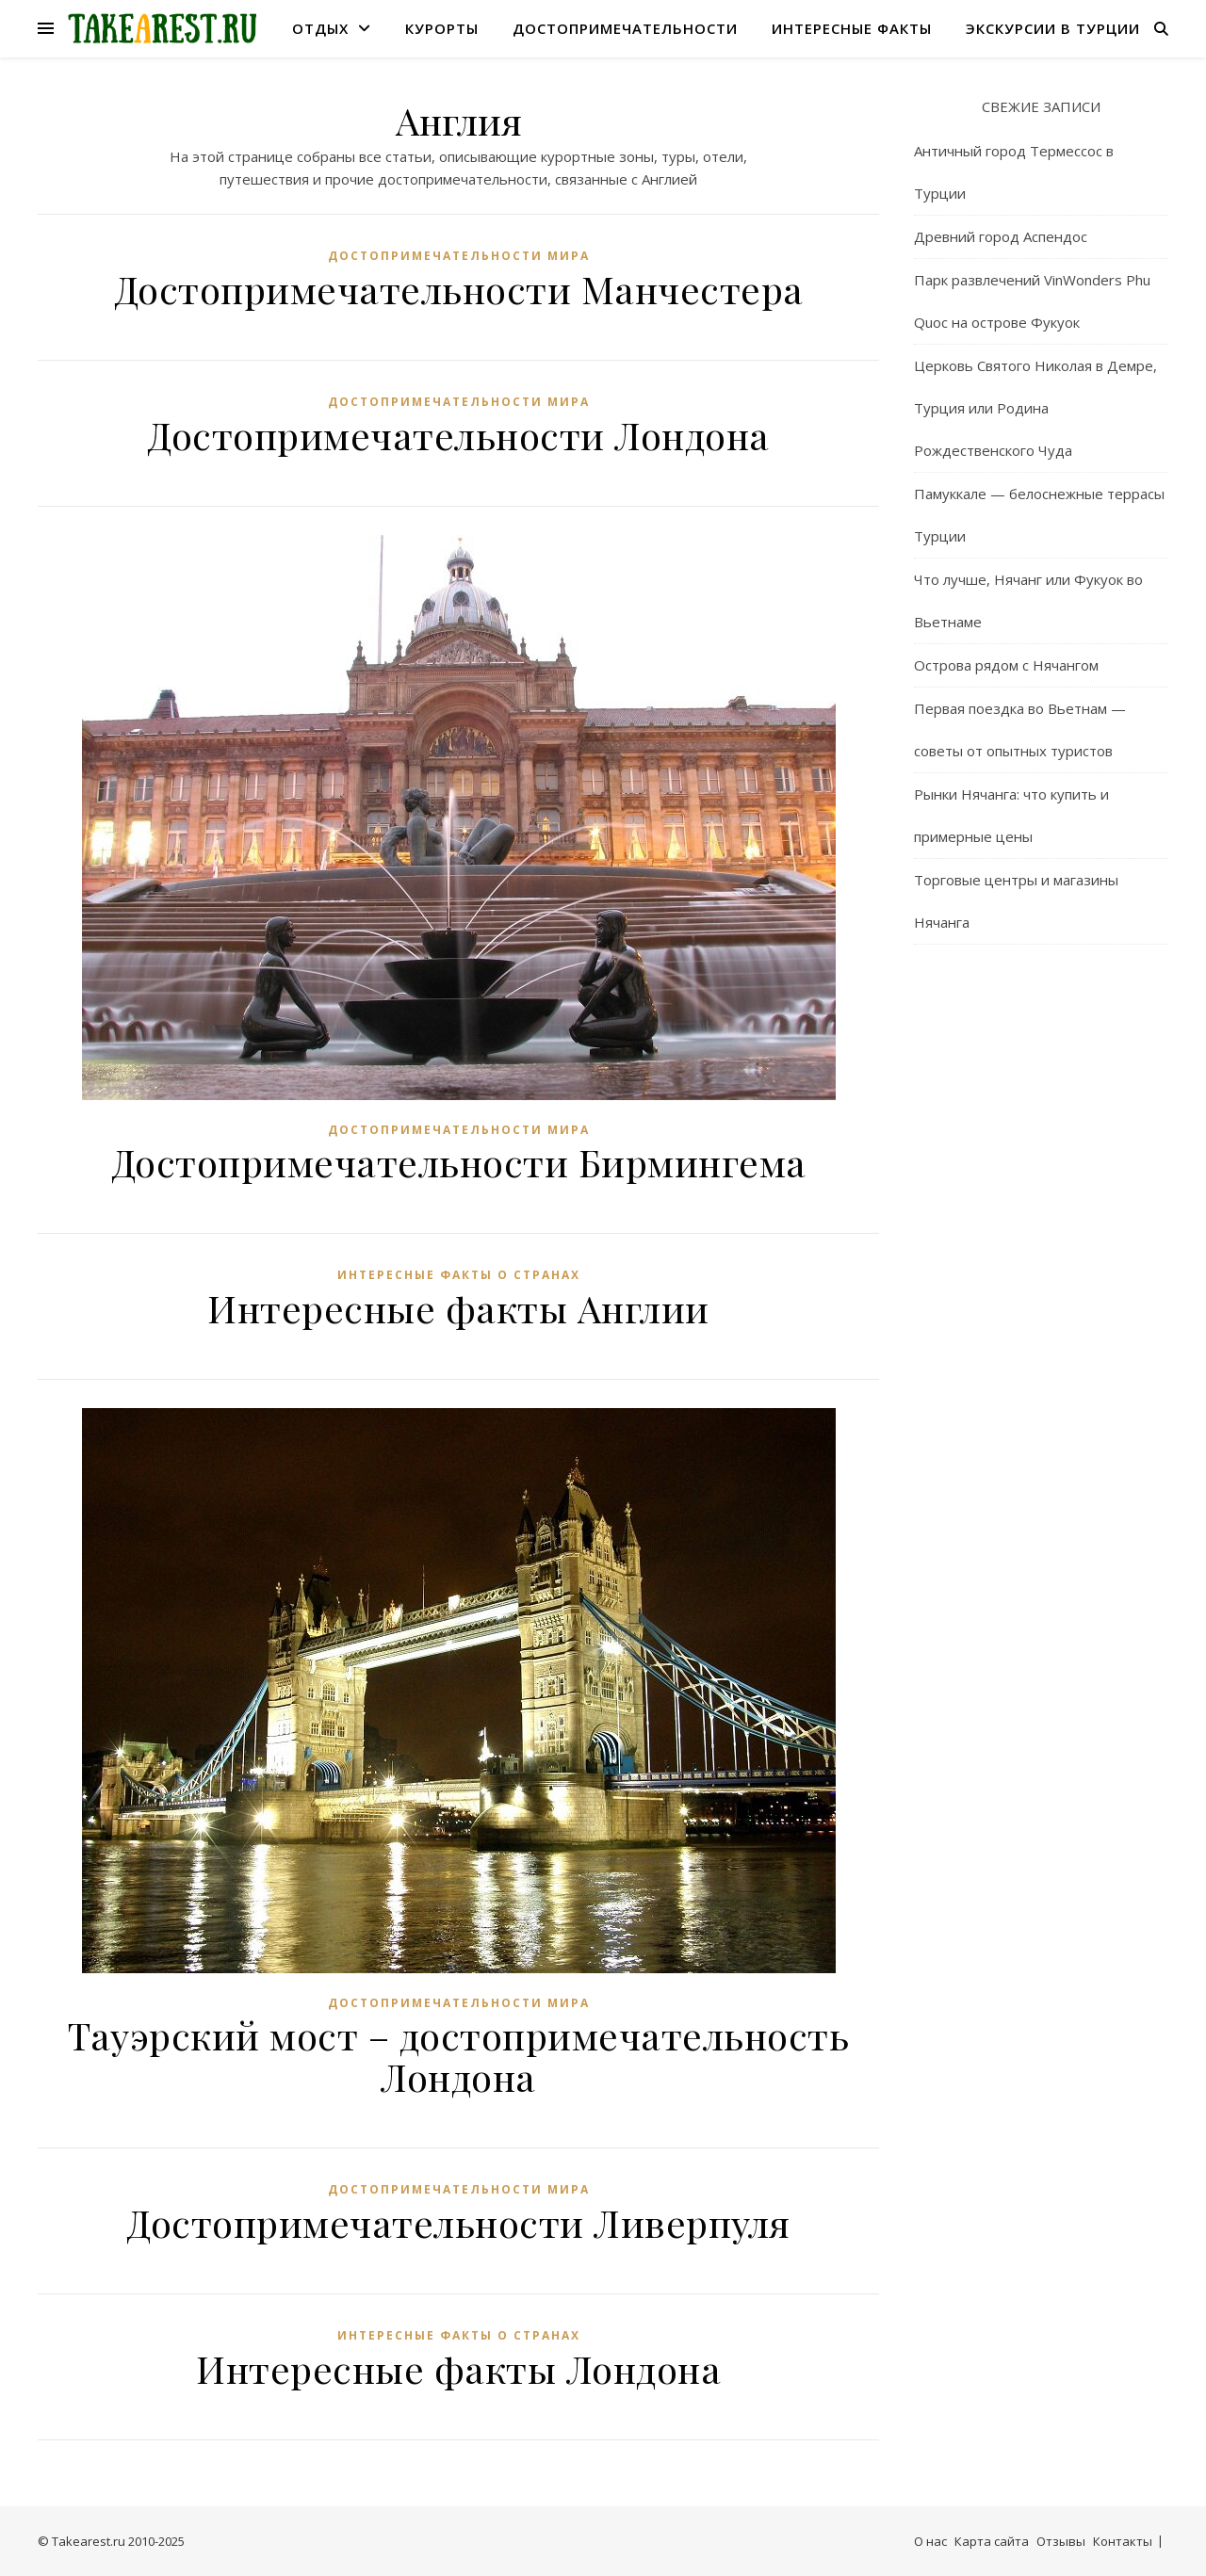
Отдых (320, 28)
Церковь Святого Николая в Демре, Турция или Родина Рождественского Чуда (1035, 408)
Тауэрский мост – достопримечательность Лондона (458, 2055)
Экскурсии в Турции (1053, 28)
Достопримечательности (625, 28)
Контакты (1122, 2541)
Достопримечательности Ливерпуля (458, 2222)
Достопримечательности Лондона (458, 435)
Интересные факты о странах (458, 1275)
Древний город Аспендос (1000, 236)
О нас (930, 2541)
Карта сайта (991, 2541)
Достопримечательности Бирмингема (459, 1162)
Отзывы (1060, 2541)
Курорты (442, 28)
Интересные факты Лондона (458, 2368)
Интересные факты (852, 28)
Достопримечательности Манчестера (459, 289)
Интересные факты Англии (458, 1308)
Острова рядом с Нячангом (1006, 665)
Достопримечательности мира (459, 256)
